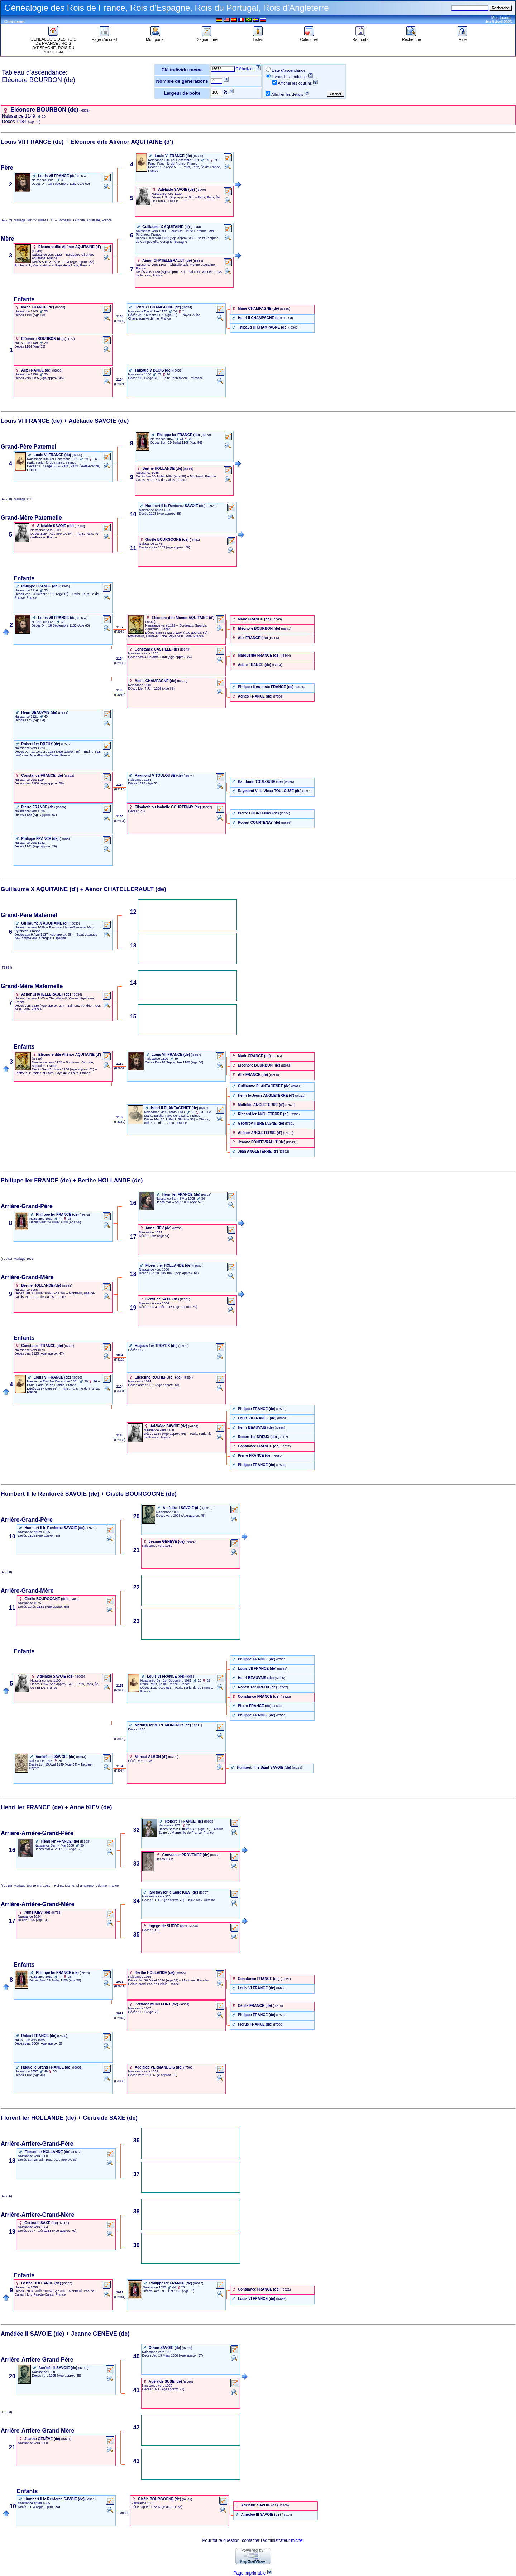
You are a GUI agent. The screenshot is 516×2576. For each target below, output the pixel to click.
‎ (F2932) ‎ (119, 631)
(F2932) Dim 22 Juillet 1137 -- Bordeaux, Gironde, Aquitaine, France (56, 220)
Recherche (411, 38)
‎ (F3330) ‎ (119, 2081)
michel (297, 2540)
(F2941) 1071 (17, 1259)
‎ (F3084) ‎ (119, 1770)
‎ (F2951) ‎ (119, 821)
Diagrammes (207, 38)
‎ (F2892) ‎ (119, 321)
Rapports (360, 38)
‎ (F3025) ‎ (119, 1739)
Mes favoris (501, 17)
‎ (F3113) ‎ (119, 789)
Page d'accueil (104, 38)
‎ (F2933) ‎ (119, 663)
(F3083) (7, 2412)
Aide (462, 38)
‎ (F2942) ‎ (119, 2018)
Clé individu (245, 69)
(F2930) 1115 (17, 499)
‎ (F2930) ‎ (119, 1440)
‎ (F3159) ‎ (119, 1122)
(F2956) (7, 2196)
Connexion (14, 21)
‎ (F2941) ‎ (119, 1986)
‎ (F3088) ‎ (123, 2513)
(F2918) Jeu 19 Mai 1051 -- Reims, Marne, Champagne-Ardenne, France (60, 1885)
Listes (258, 38)
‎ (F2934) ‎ (119, 694)
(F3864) (7, 967)
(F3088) (7, 1572)
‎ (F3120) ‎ (119, 1359)
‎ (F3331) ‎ (119, 1391)
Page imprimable (249, 2573)
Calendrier (309, 38)
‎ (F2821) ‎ (119, 384)
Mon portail (155, 38)
